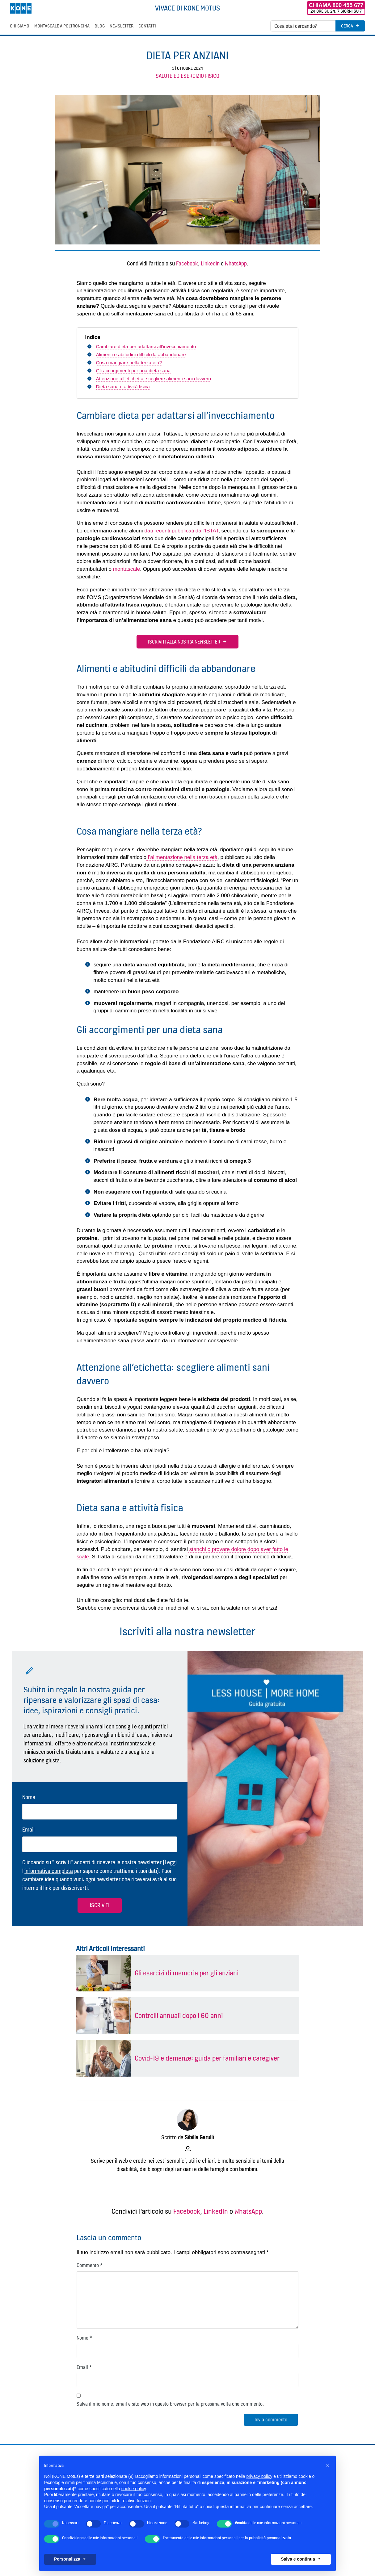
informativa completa (48, 1870)
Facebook (187, 263)
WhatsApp (236, 263)
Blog (100, 26)
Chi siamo (19, 26)
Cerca (347, 26)
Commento (90, 2265)
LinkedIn (210, 263)
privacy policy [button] (259, 2476)
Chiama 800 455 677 (336, 5)
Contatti (147, 26)
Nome (28, 1797)
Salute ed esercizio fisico (187, 75)
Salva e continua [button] (298, 2559)
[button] (328, 2465)
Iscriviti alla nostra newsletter (184, 642)
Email (28, 1829)
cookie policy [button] (133, 2488)
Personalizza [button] (67, 2559)
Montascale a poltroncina (62, 26)
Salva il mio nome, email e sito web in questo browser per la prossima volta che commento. (170, 2404)
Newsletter (121, 26)
